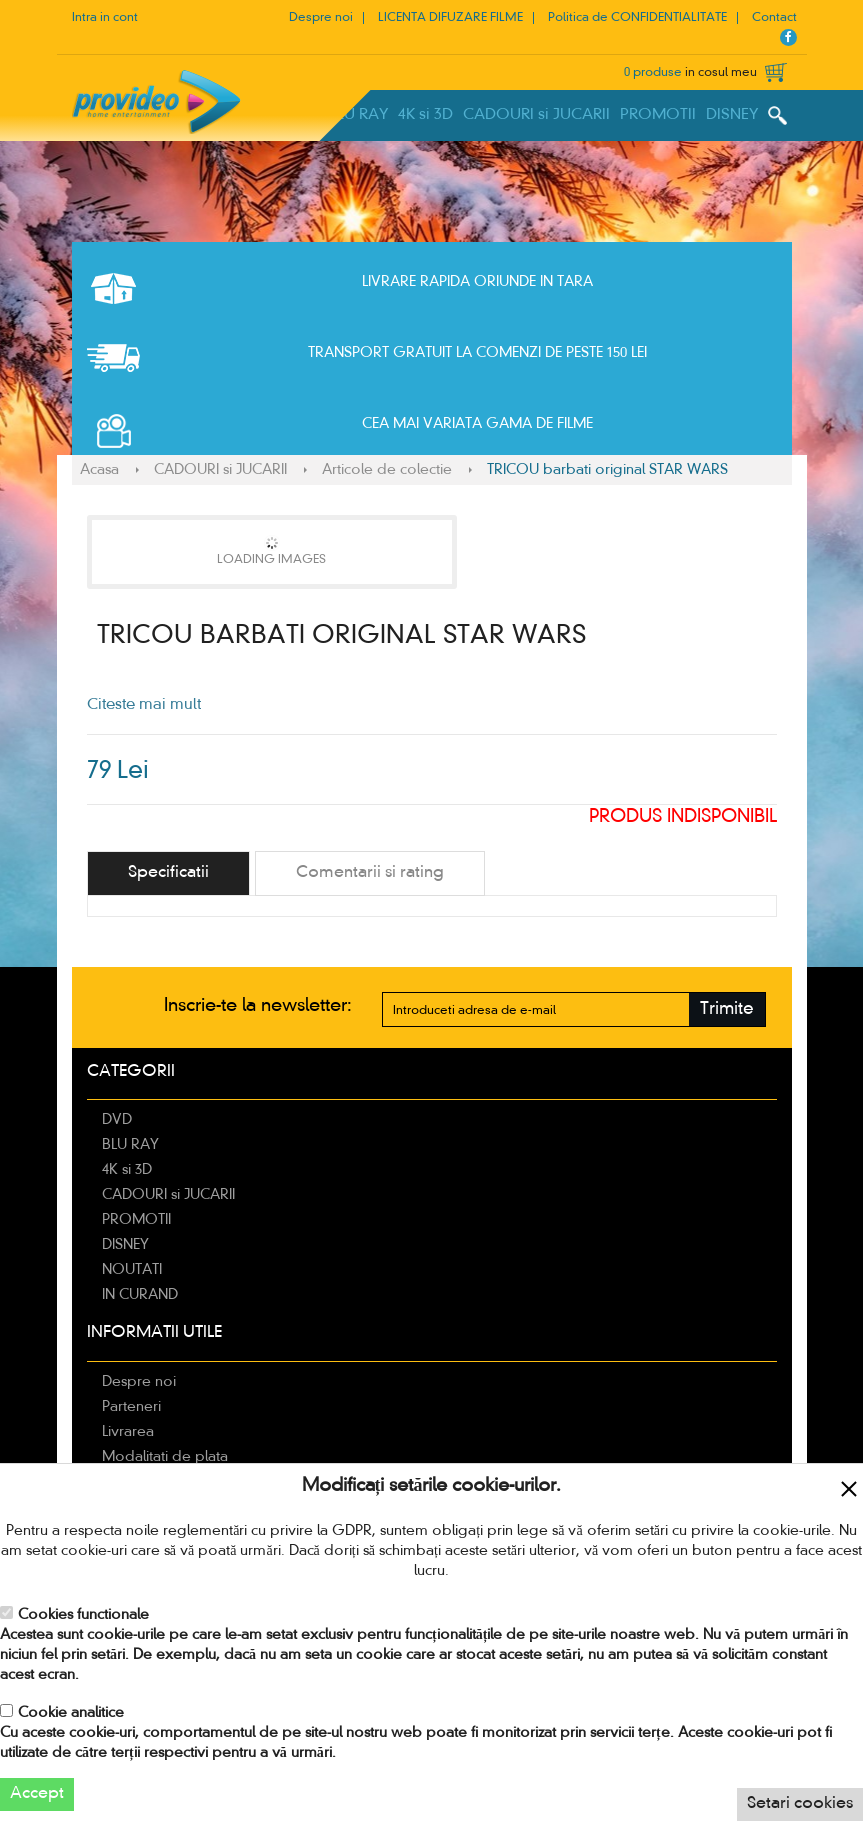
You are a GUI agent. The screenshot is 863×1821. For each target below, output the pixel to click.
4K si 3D (425, 115)
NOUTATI (132, 1270)
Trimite (727, 1009)
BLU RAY (358, 115)
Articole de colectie (387, 470)
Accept (37, 1794)
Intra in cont (105, 18)
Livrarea (128, 1432)
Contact (774, 18)
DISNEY (732, 115)
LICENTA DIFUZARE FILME (450, 18)
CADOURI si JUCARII (536, 115)
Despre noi (321, 18)
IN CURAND (140, 1295)
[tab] (168, 873)
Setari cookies (800, 1804)
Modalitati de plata (165, 1457)
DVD (117, 1120)
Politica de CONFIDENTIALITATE (637, 18)
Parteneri (131, 1407)
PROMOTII (658, 115)
